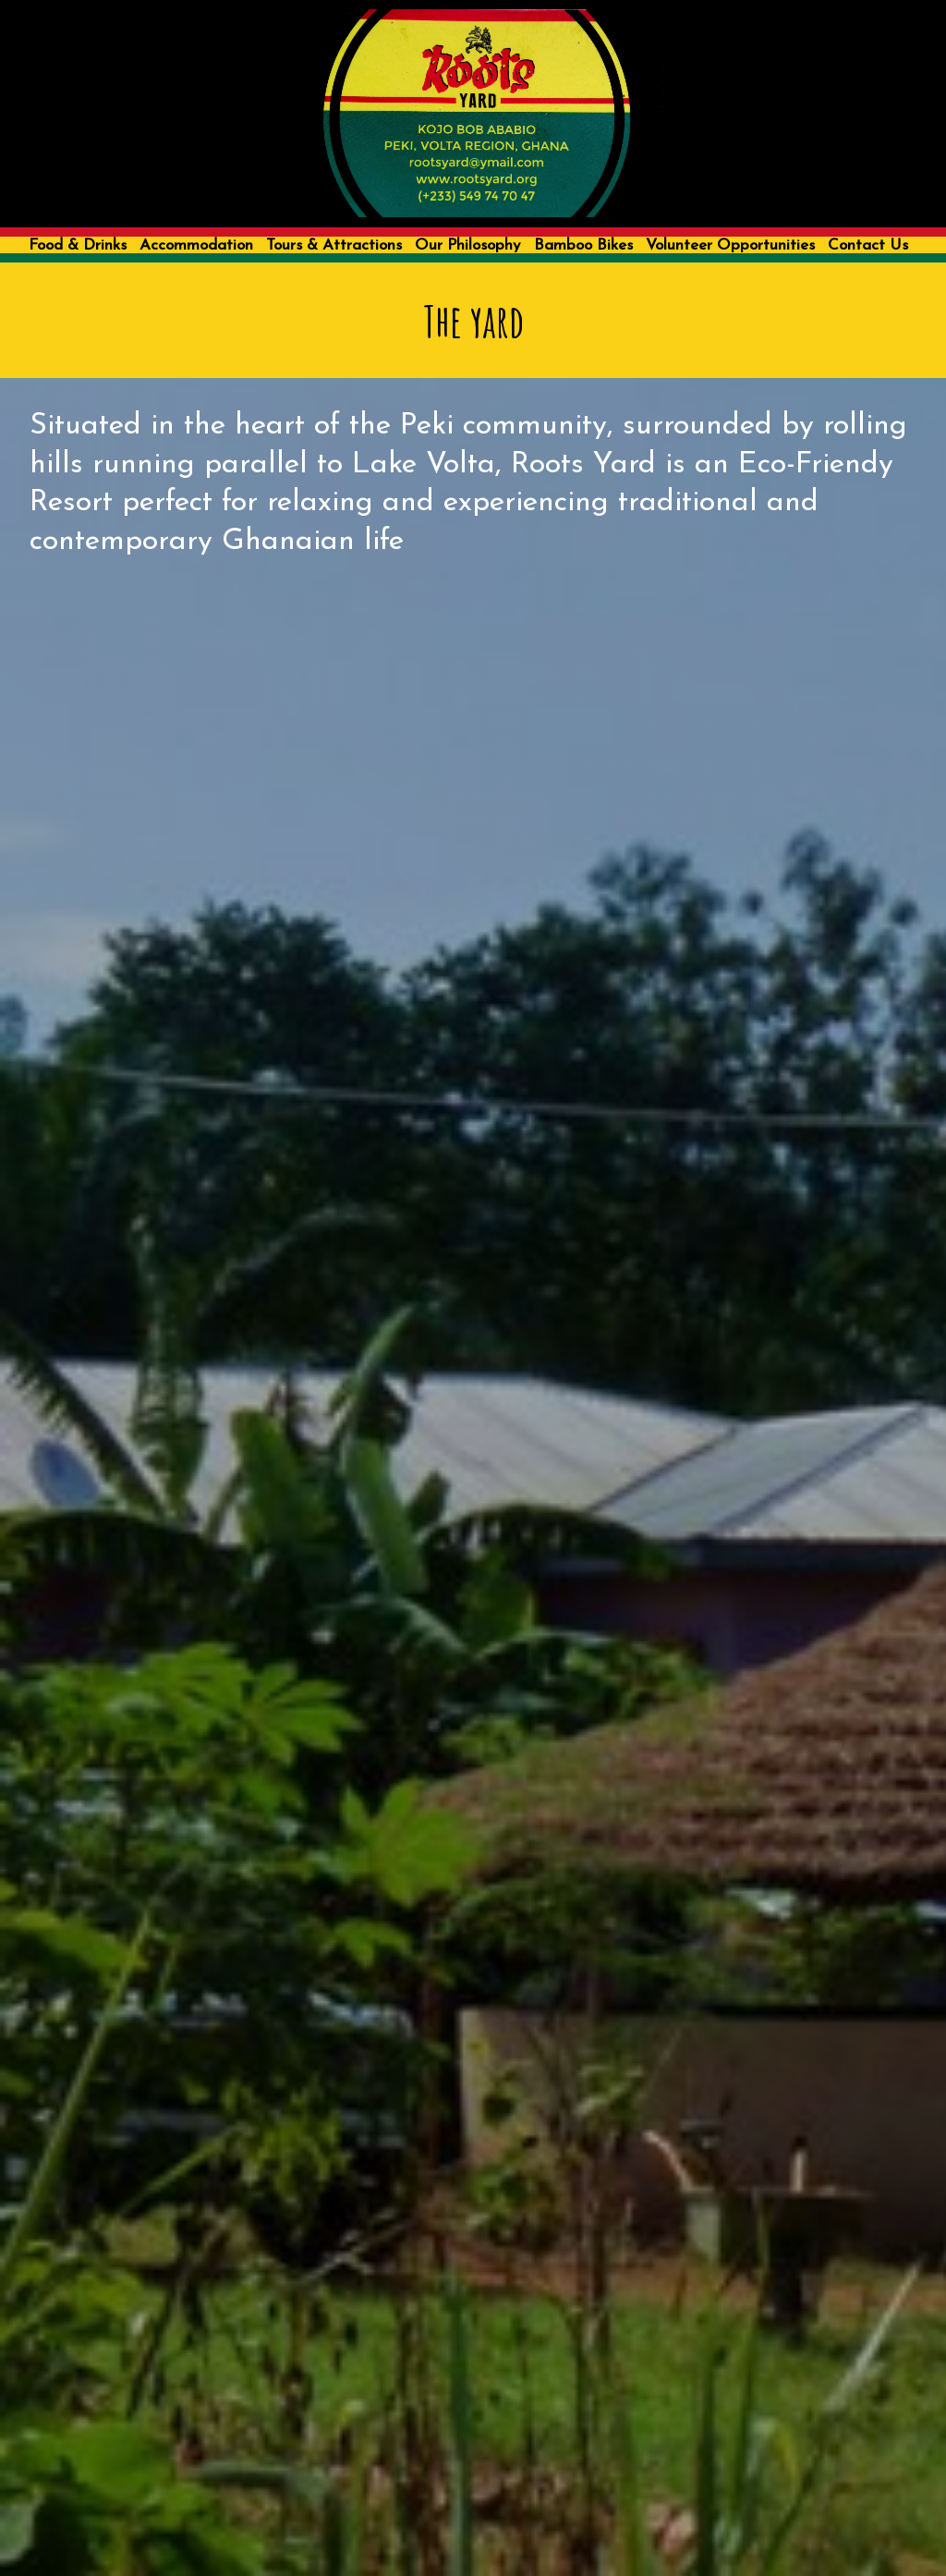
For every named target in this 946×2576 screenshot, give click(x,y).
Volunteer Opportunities (730, 245)
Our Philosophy (467, 245)
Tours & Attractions (334, 245)
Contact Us (868, 245)
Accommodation (196, 245)
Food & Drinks (78, 245)
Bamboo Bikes (583, 245)
